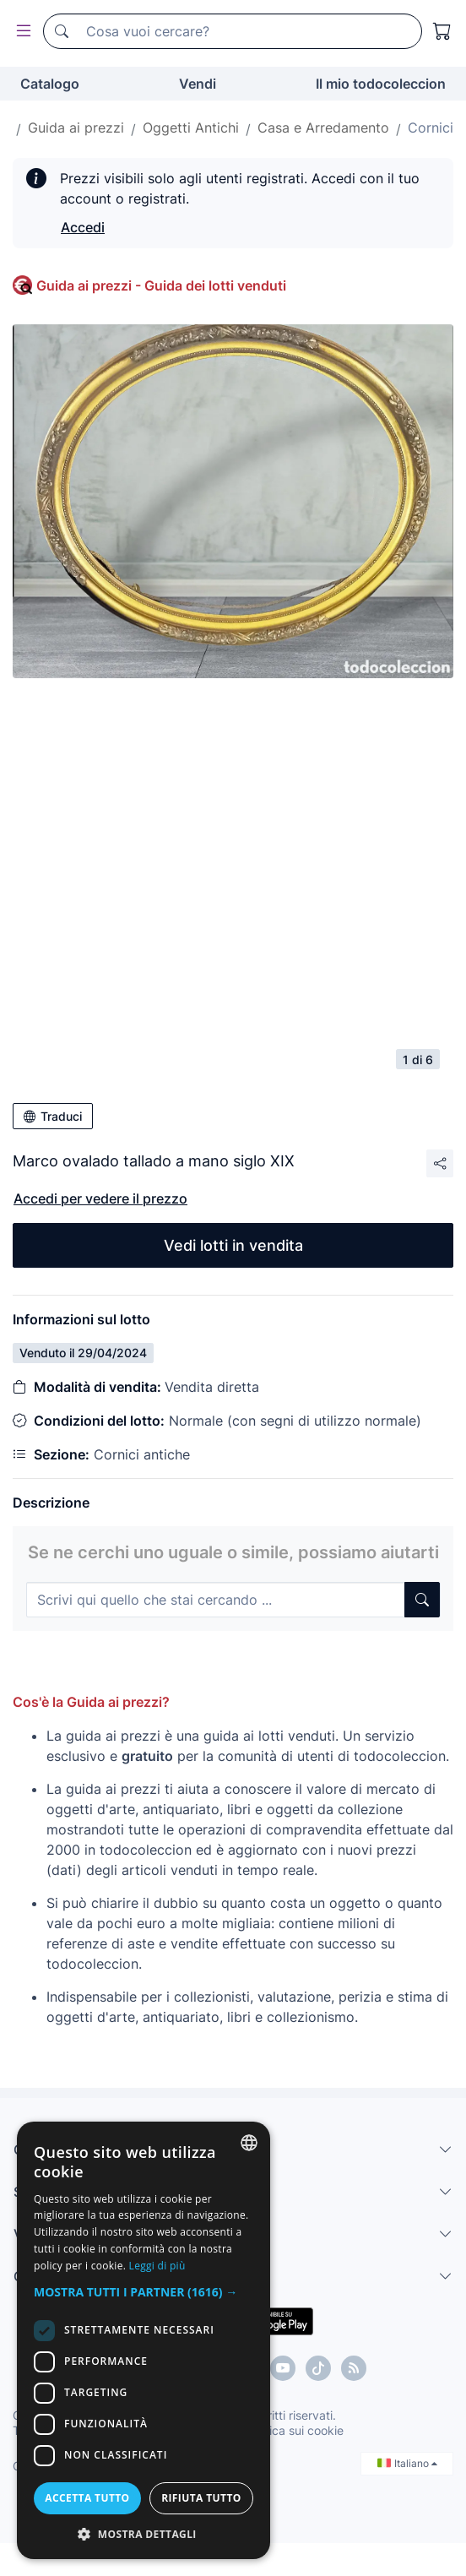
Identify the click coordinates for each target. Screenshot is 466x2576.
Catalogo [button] (49, 83)
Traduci (53, 1116)
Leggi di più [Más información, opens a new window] (157, 2265)
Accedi (83, 227)
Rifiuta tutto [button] (201, 2498)
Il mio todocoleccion (381, 83)
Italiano (407, 2463)
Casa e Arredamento (323, 127)
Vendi (197, 83)
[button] (143, 2292)
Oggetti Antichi (191, 127)
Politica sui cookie (295, 2430)
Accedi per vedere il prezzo (100, 1198)
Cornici (430, 127)
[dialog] (143, 2340)
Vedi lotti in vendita (233, 1245)
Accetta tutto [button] (87, 2498)
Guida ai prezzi (76, 127)
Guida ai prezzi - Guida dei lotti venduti (161, 285)
